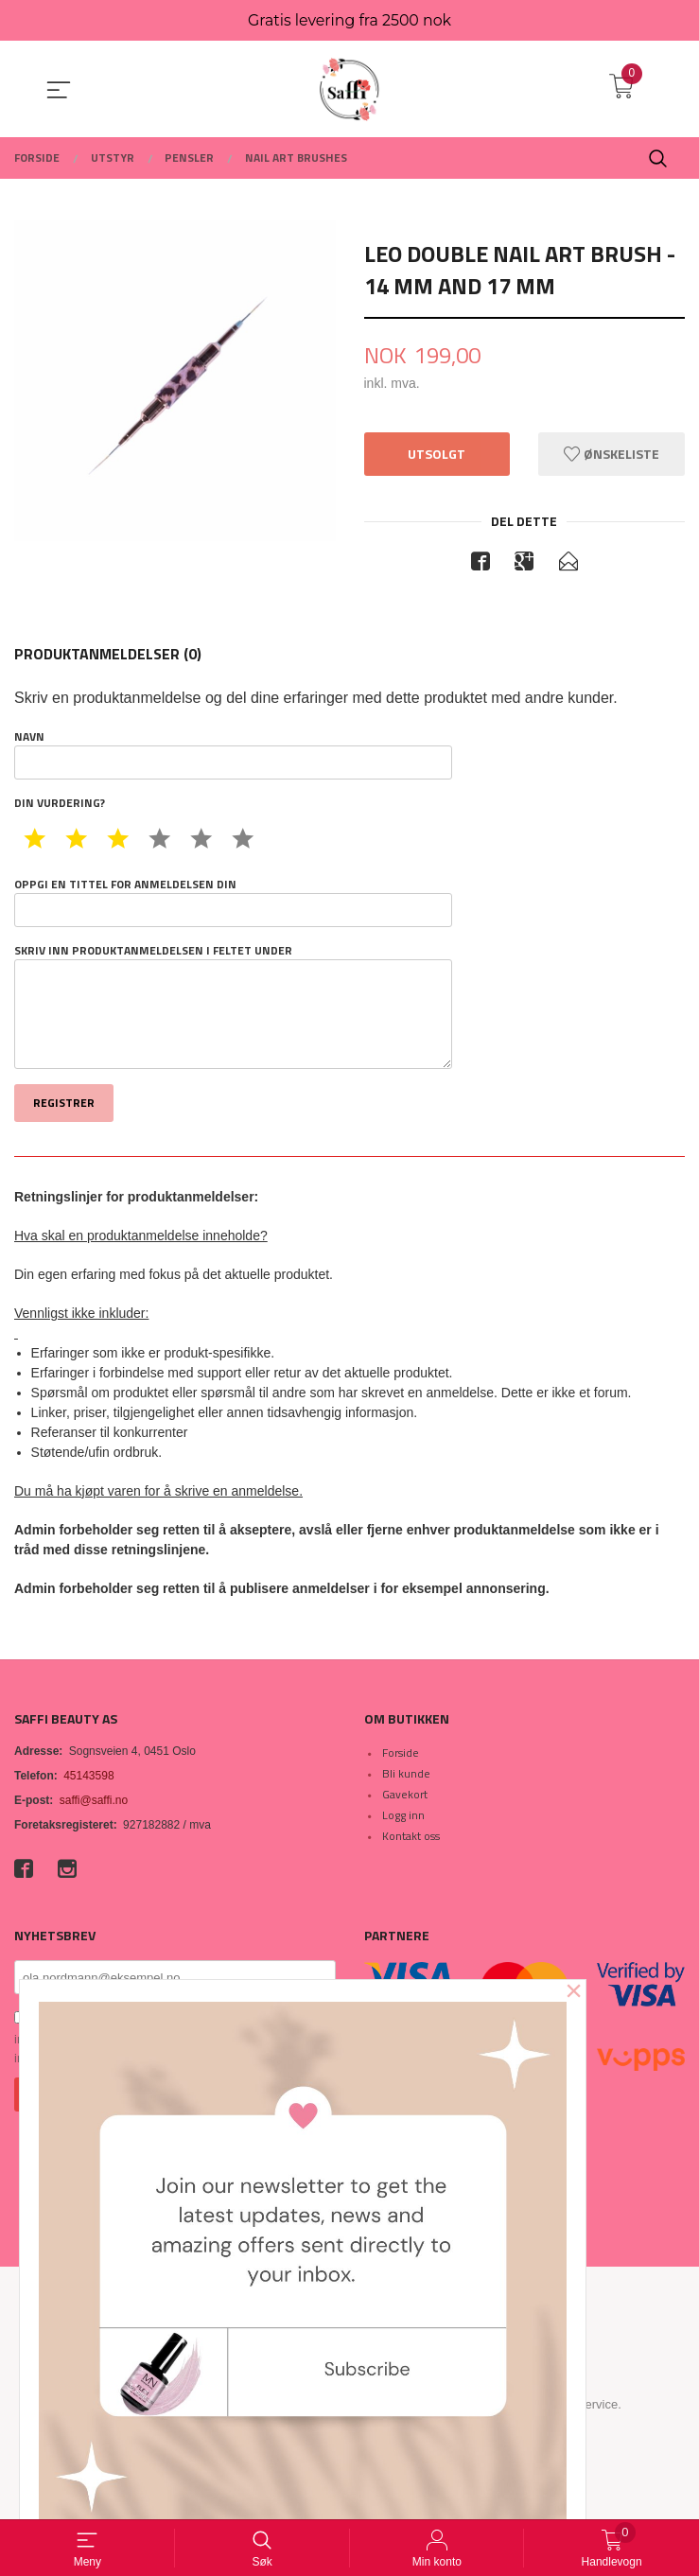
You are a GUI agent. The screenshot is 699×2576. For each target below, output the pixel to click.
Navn (233, 754)
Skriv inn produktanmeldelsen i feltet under (233, 1006)
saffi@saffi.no (94, 1801)
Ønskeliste (611, 454)
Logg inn (403, 1816)
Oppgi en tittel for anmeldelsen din (233, 902)
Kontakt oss (411, 1837)
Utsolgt (436, 454)
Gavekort (405, 1795)
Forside (400, 1753)
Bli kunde (406, 1774)
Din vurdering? (59, 804)
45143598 (88, 1776)
